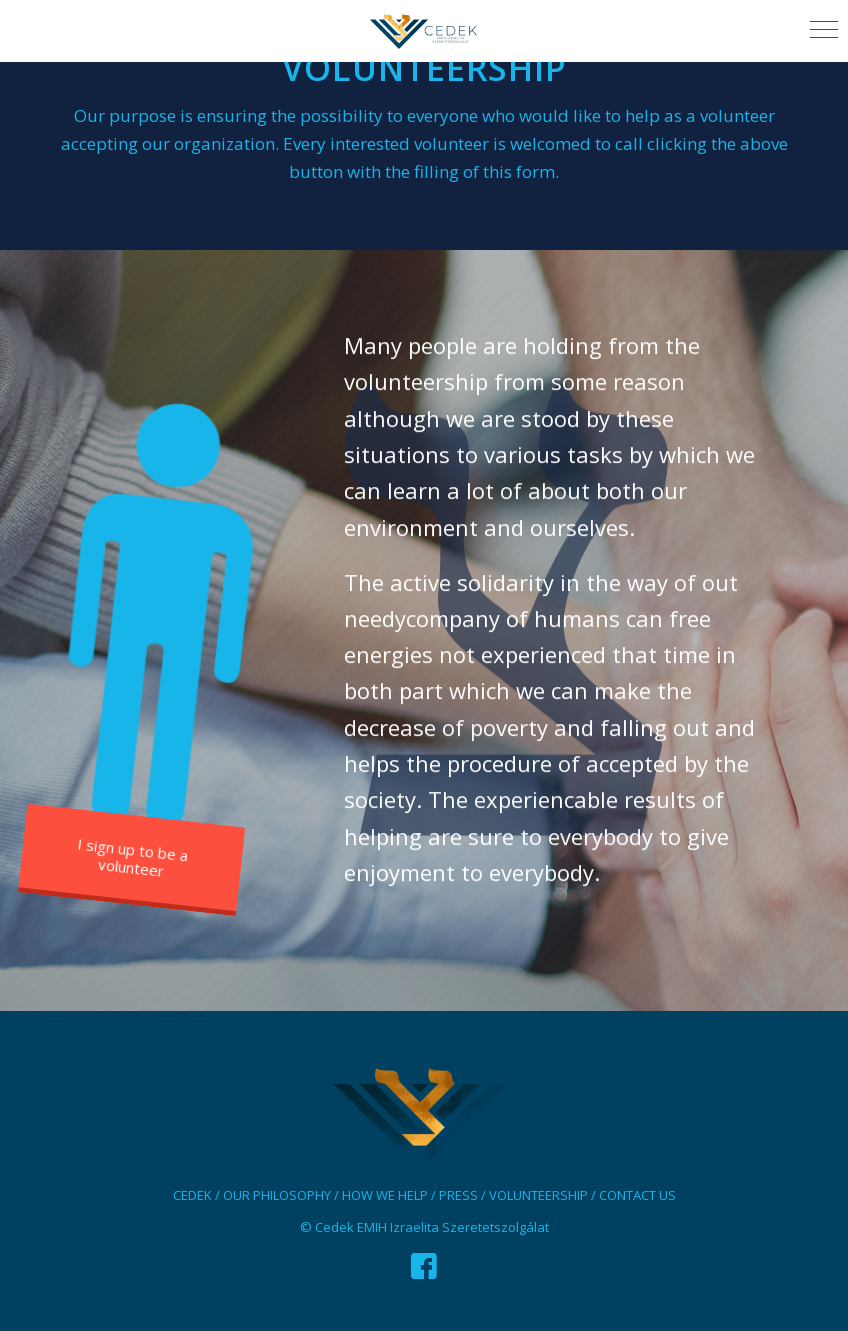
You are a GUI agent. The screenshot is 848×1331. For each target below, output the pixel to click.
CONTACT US (637, 1195)
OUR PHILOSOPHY (277, 1195)
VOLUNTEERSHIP (538, 1195)
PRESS (458, 1195)
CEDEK (192, 1195)
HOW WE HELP (385, 1195)
